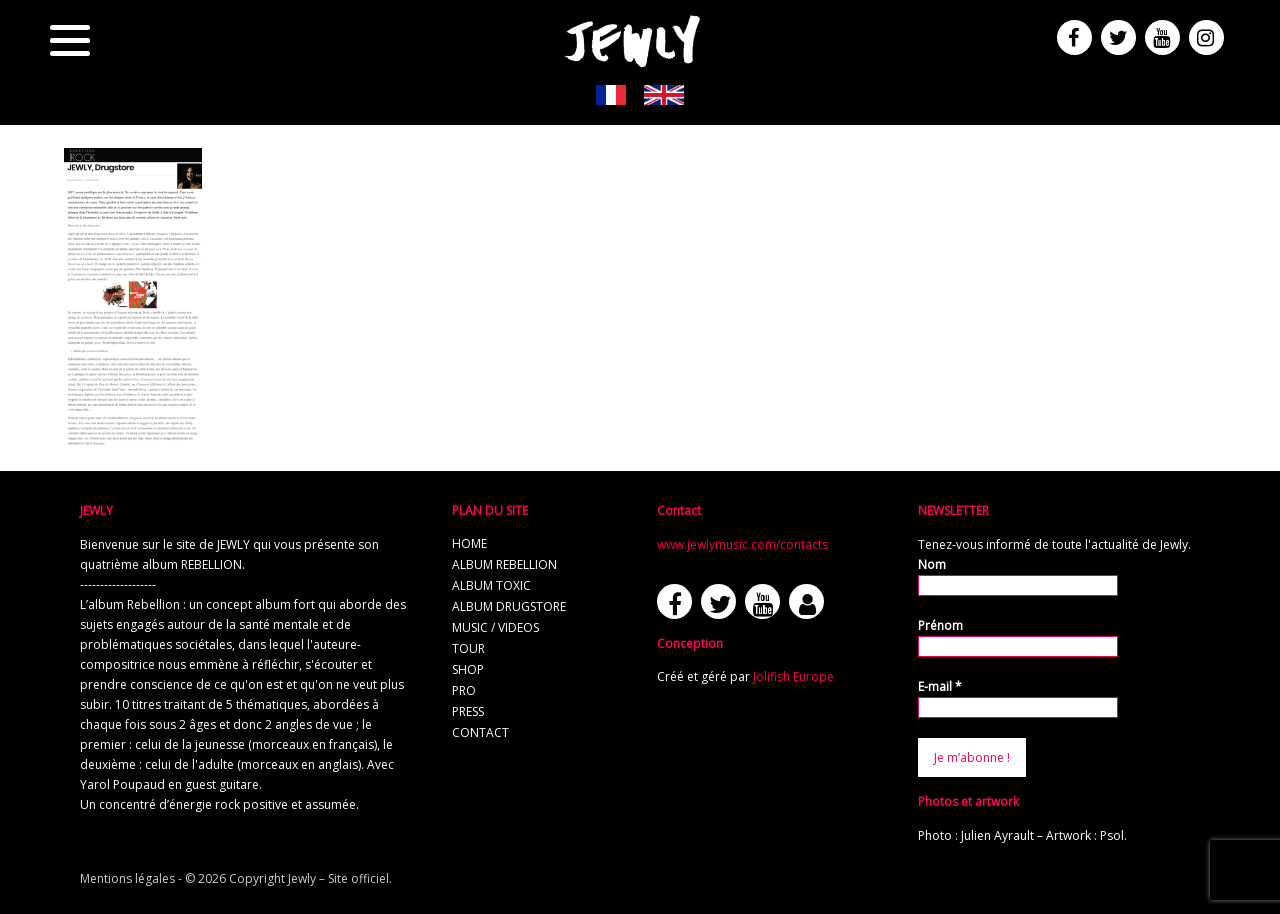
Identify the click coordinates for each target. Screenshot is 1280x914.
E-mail (940, 686)
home (469, 543)
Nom (932, 564)
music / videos (495, 627)
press (468, 711)
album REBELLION (504, 564)
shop (468, 669)
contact (480, 732)
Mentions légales (127, 878)
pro (464, 690)
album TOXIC (491, 585)
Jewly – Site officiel (338, 878)
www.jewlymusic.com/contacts (742, 544)
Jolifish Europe (793, 676)
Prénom (940, 625)
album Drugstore (509, 606)
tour (468, 648)
